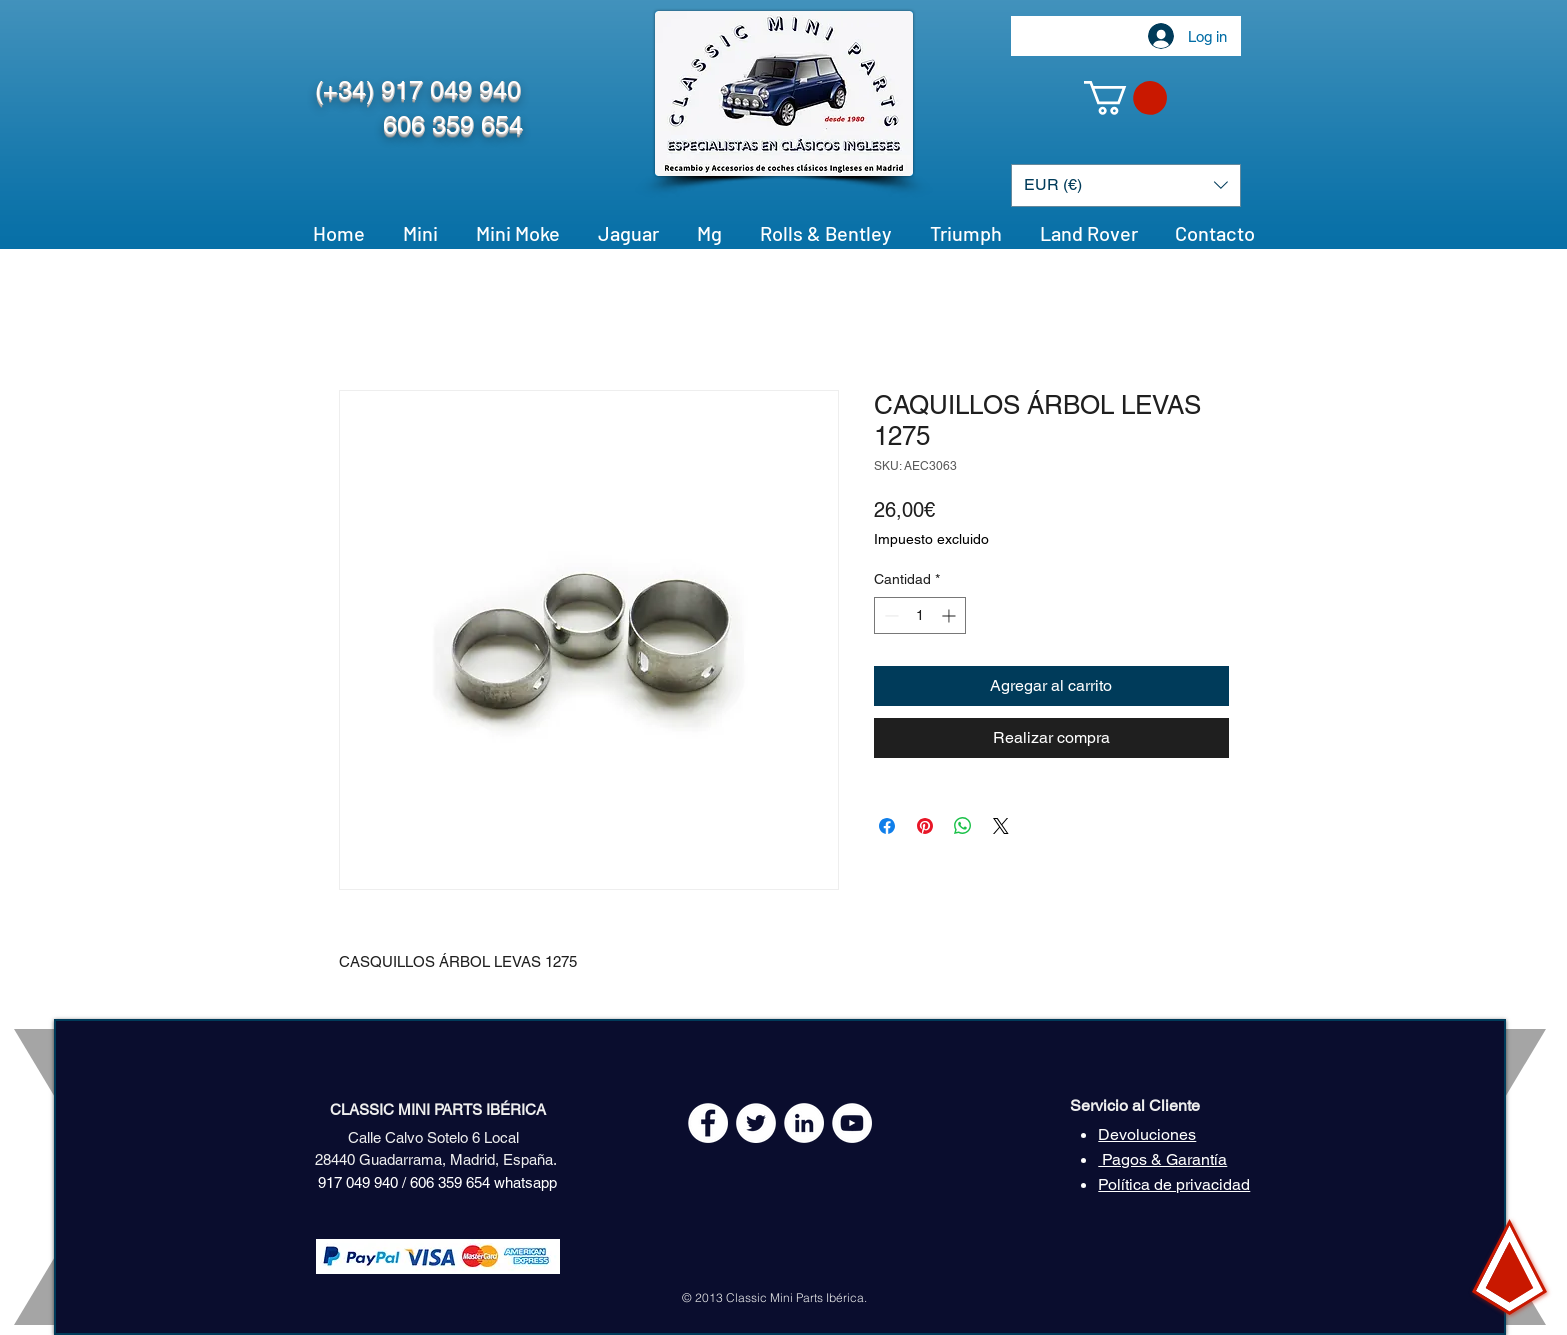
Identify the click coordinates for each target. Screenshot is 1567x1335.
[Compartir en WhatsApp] (963, 826)
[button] (1125, 98)
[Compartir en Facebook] (887, 826)
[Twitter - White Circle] (756, 1123)
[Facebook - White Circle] (708, 1123)
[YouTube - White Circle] (852, 1123)
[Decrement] (889, 615)
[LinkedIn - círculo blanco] (804, 1123)
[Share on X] (1001, 826)
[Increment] (950, 615)
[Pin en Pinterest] (925, 826)
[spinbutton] (920, 615)
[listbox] (1126, 185)
